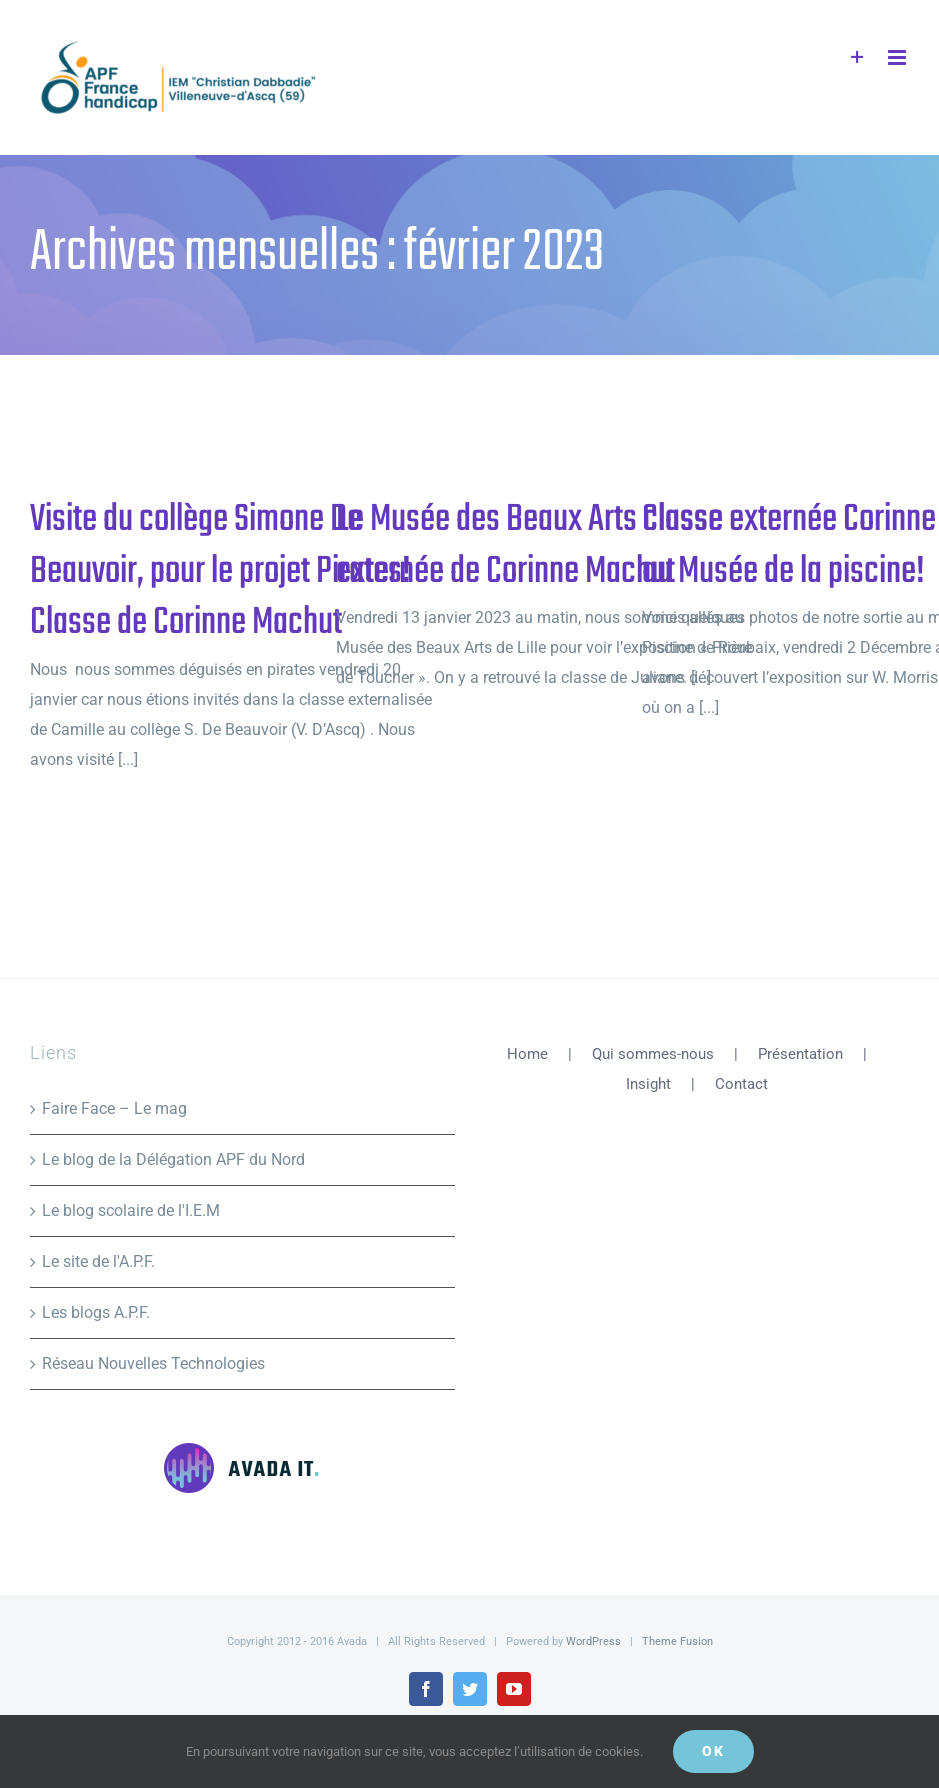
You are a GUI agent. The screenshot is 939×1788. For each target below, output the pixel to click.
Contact (741, 1084)
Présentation (800, 1054)
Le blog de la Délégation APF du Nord (173, 1159)
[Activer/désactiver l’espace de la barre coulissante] (857, 57)
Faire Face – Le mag (114, 1108)
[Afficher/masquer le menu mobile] (898, 57)
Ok (713, 1751)
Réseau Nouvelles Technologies (153, 1363)
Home (527, 1054)
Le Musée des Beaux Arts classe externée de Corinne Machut (529, 546)
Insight (648, 1084)
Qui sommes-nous (653, 1054)
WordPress (593, 1641)
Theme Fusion (677, 1641)
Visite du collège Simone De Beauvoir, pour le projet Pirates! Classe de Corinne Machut (220, 571)
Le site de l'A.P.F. (98, 1261)
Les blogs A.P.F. (96, 1312)
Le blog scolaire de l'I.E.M (131, 1210)
